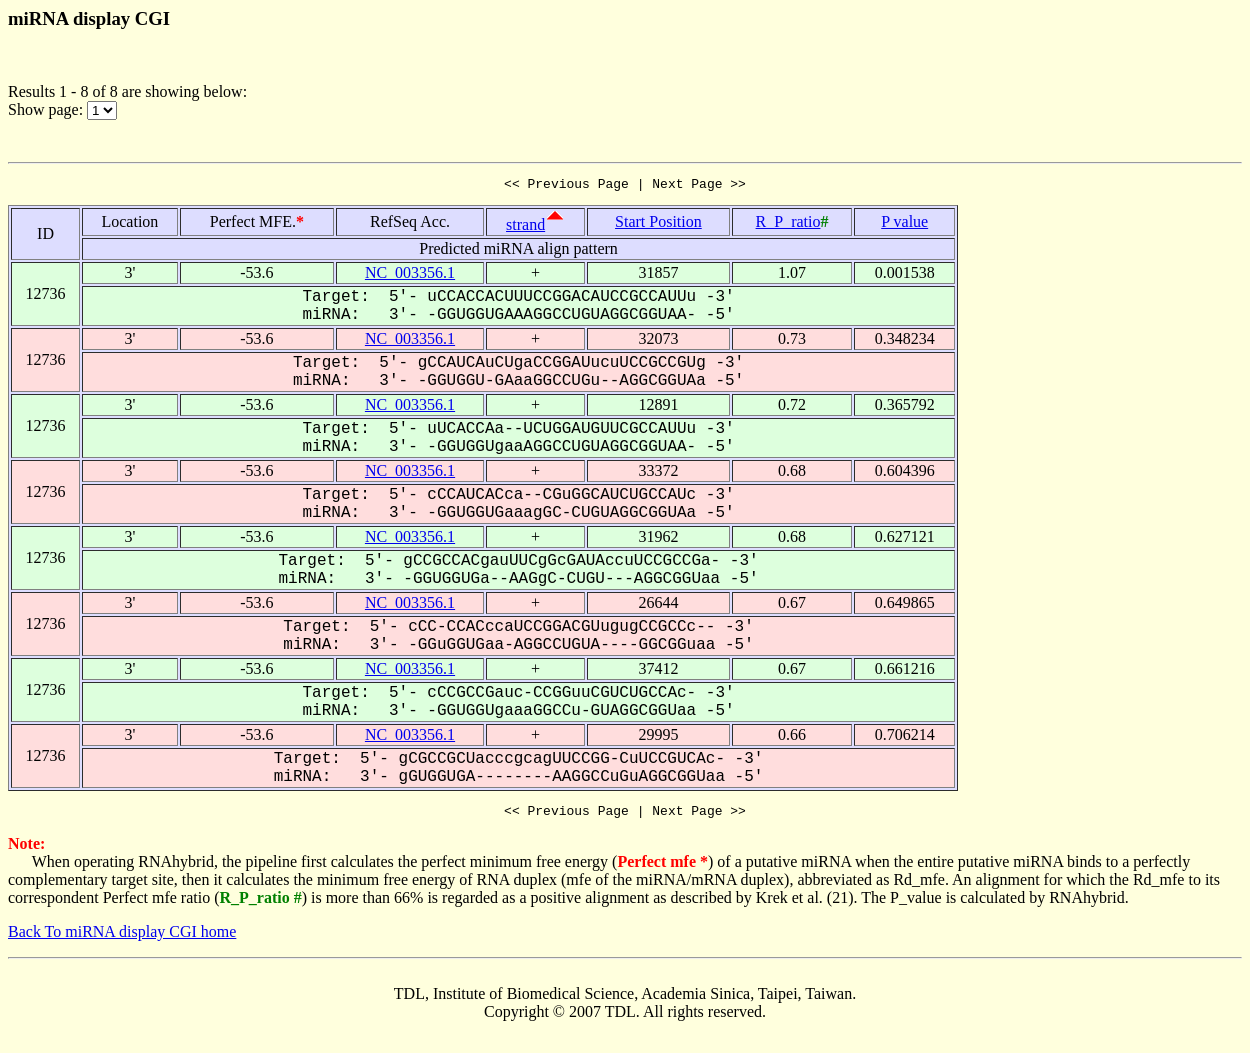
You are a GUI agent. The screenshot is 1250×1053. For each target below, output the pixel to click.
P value (904, 224)
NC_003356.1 (410, 275)
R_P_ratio (788, 224)
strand (525, 227)
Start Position (658, 224)
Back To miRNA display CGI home (122, 937)
